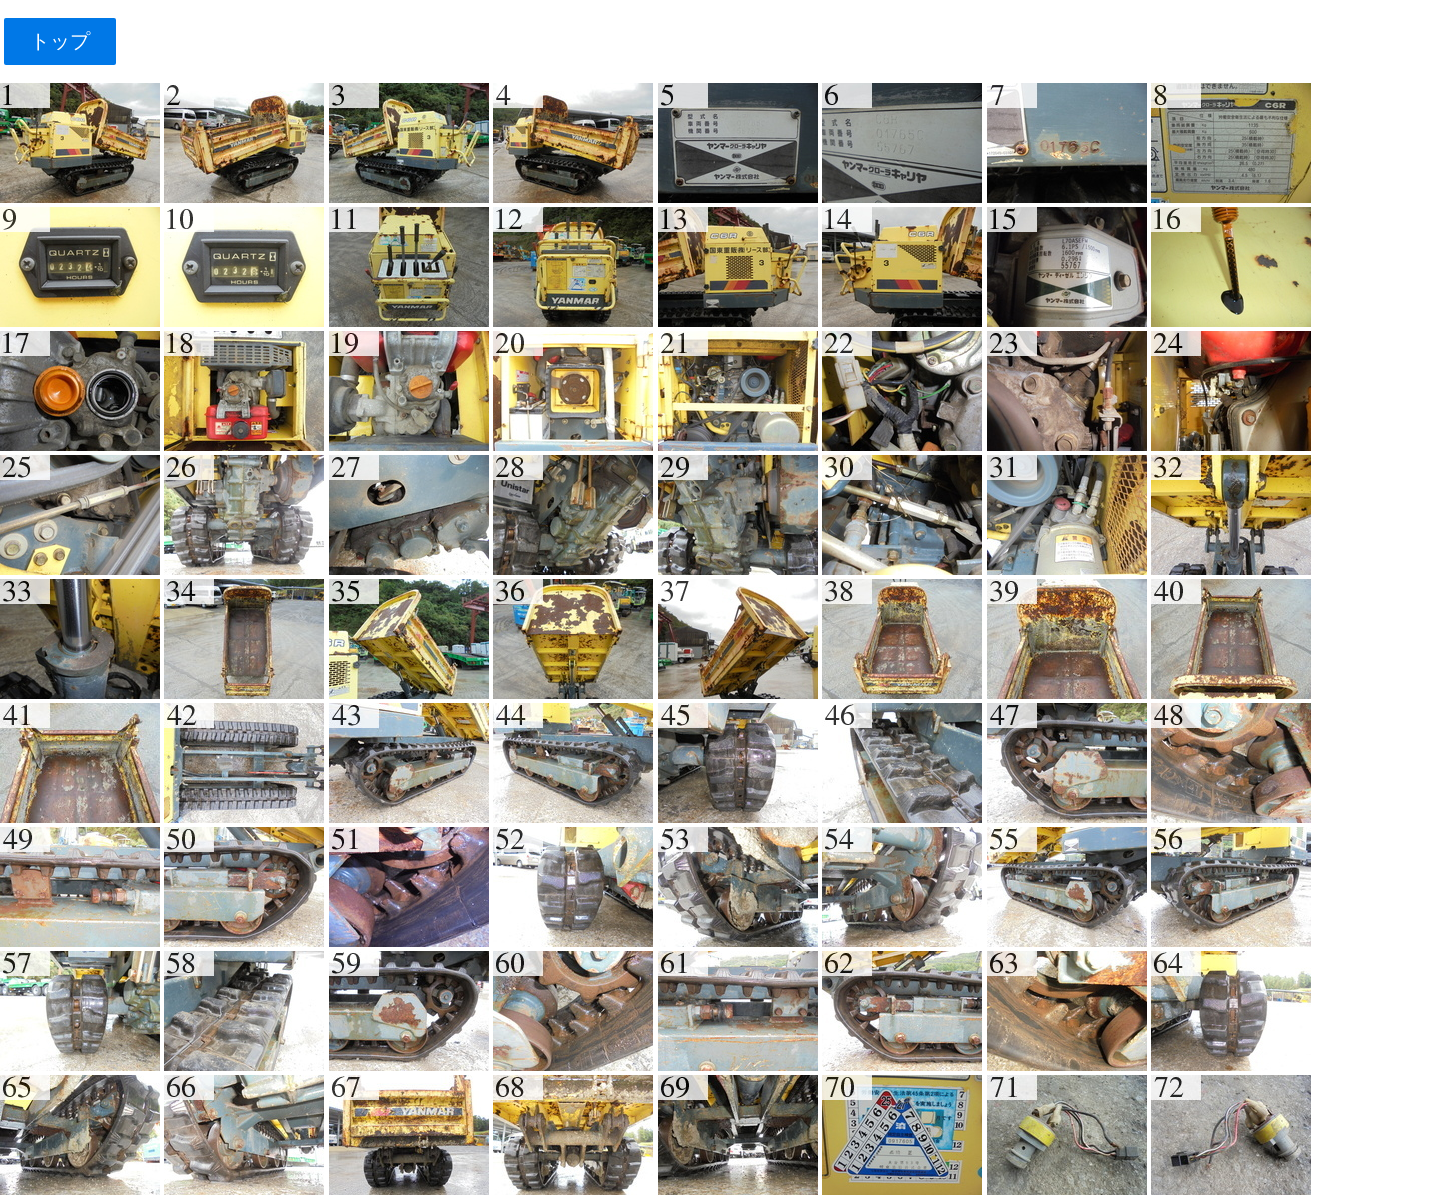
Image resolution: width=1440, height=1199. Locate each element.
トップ (59, 41)
